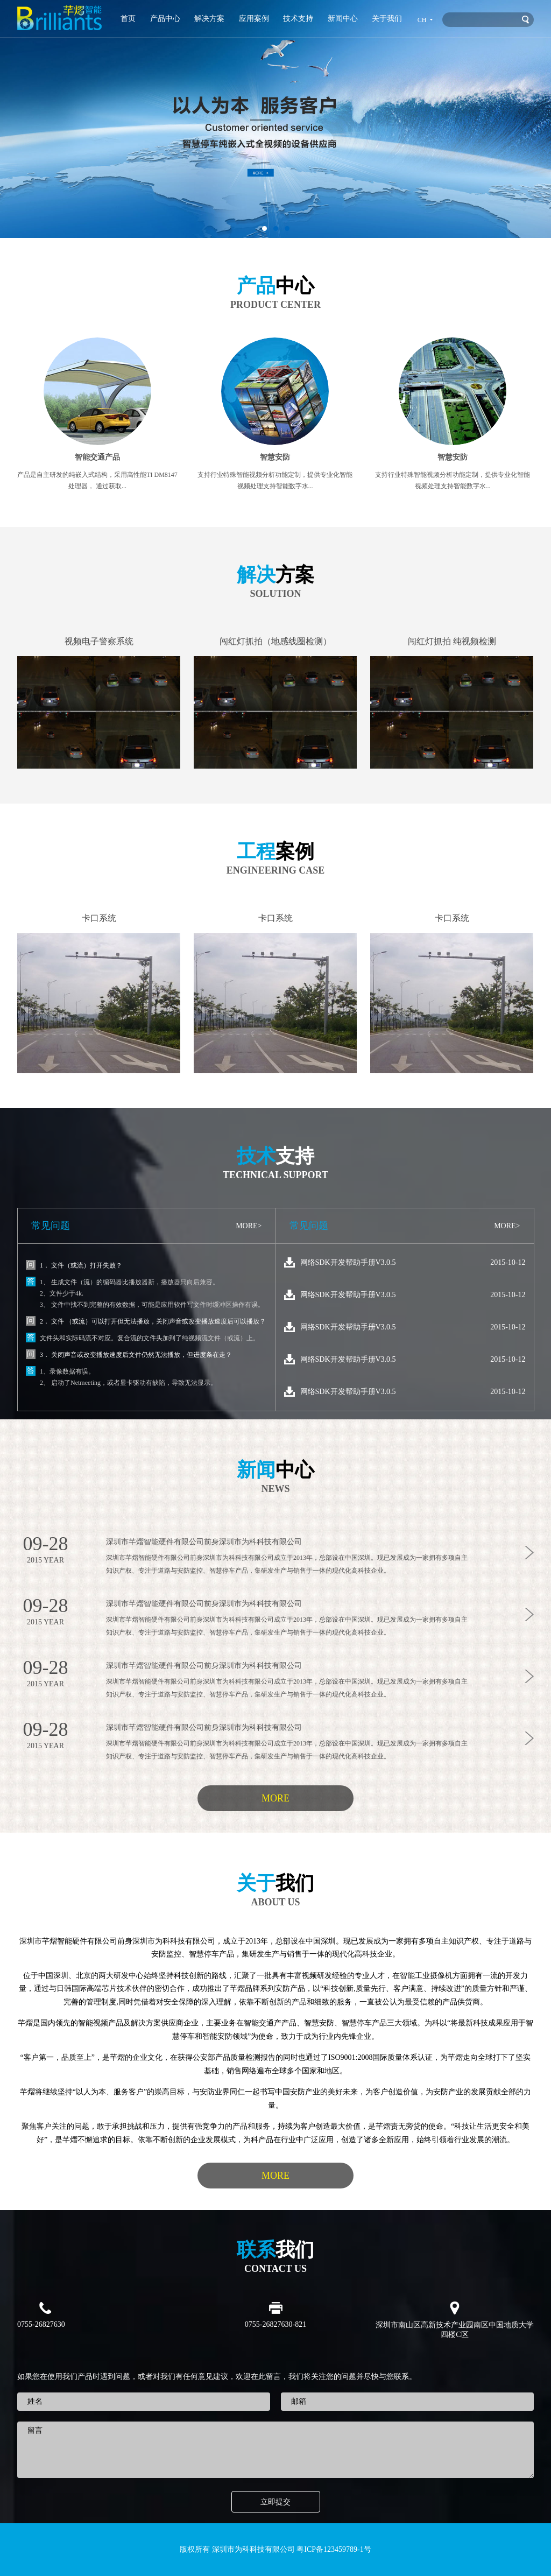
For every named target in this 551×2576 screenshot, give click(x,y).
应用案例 (254, 19)
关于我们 (387, 19)
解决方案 (209, 19)
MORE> (249, 1226)
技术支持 (298, 19)
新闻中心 (343, 19)
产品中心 (165, 19)
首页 (128, 19)
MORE (275, 1798)
